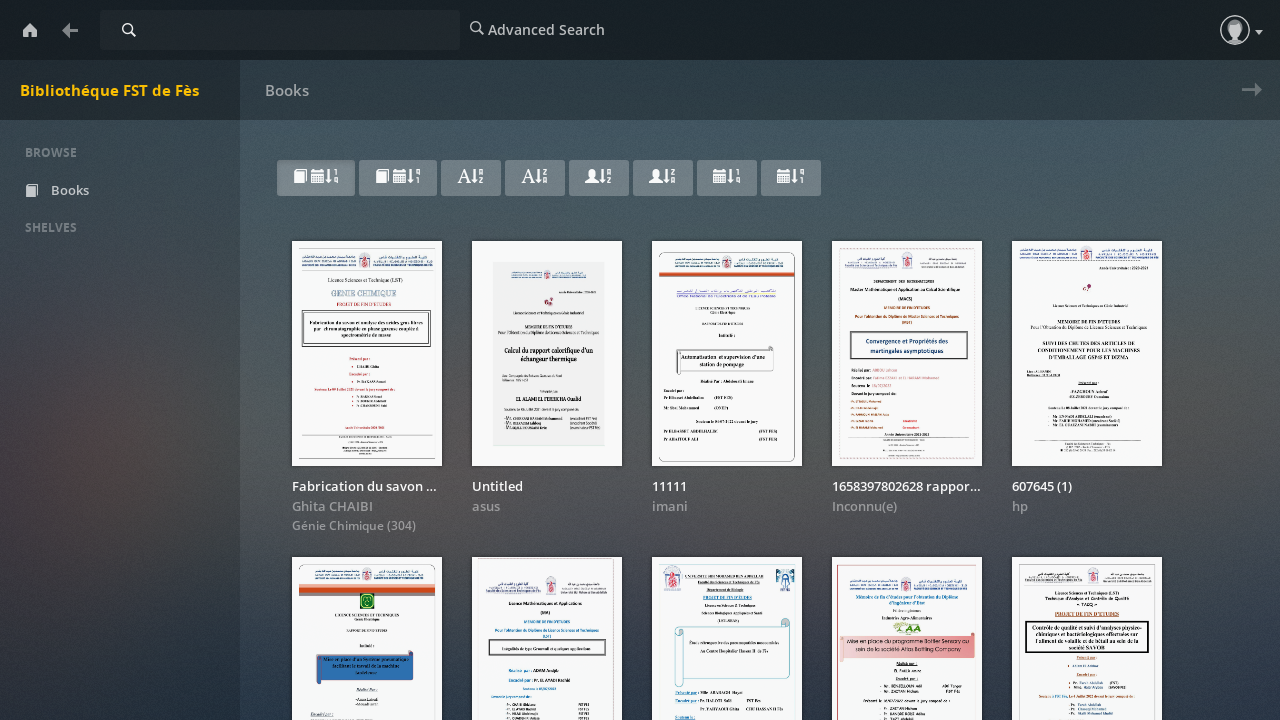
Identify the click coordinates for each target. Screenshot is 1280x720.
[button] (1235, 30)
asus (486, 506)
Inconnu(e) (864, 506)
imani (670, 506)
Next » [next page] (1247, 102)
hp (1020, 506)
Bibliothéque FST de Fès (109, 90)
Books (72, 190)
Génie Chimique (339, 525)
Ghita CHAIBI (332, 506)
